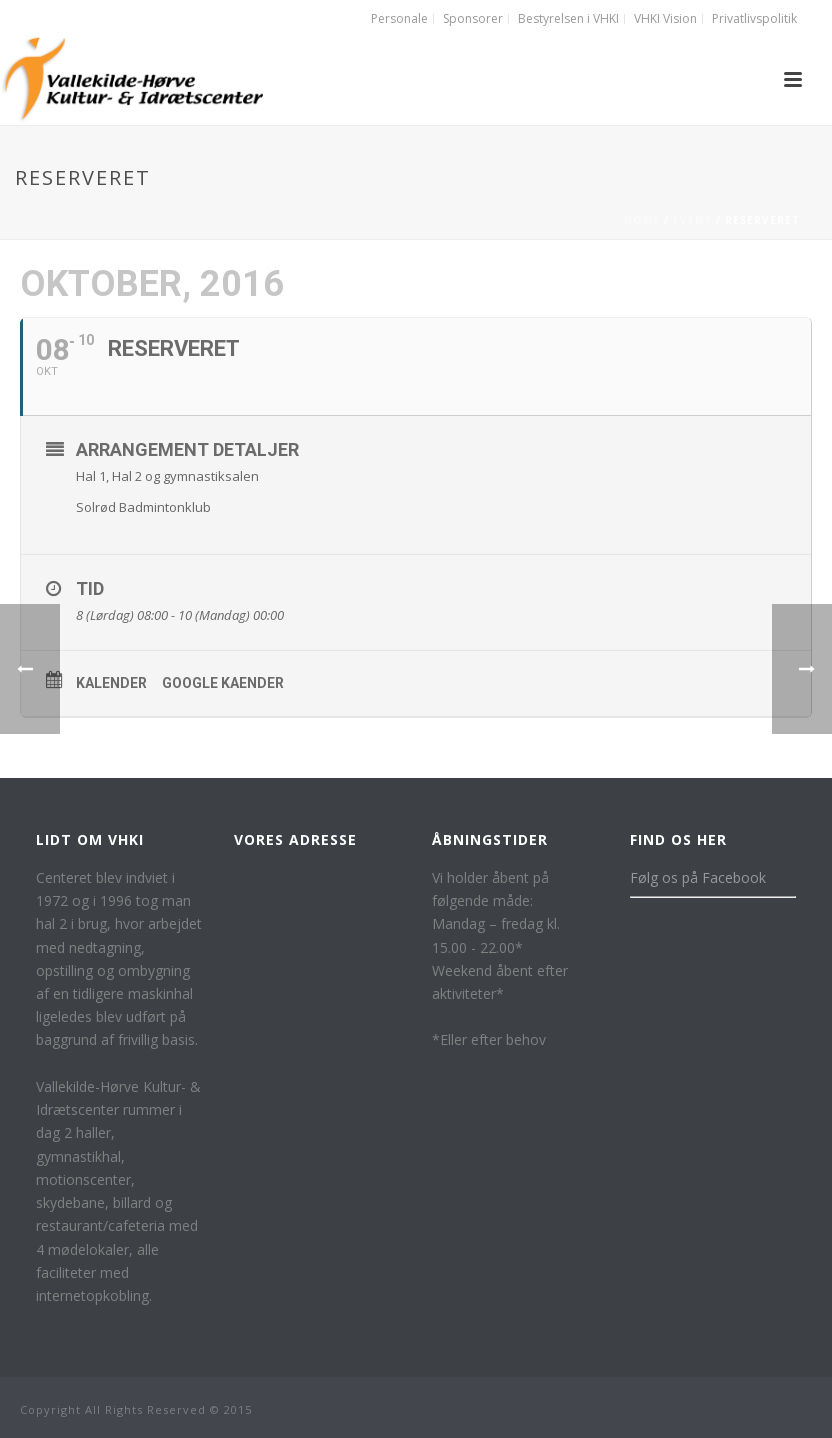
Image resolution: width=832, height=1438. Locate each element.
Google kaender (223, 683)
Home (642, 220)
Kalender (111, 683)
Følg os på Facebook (698, 877)
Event (692, 220)
